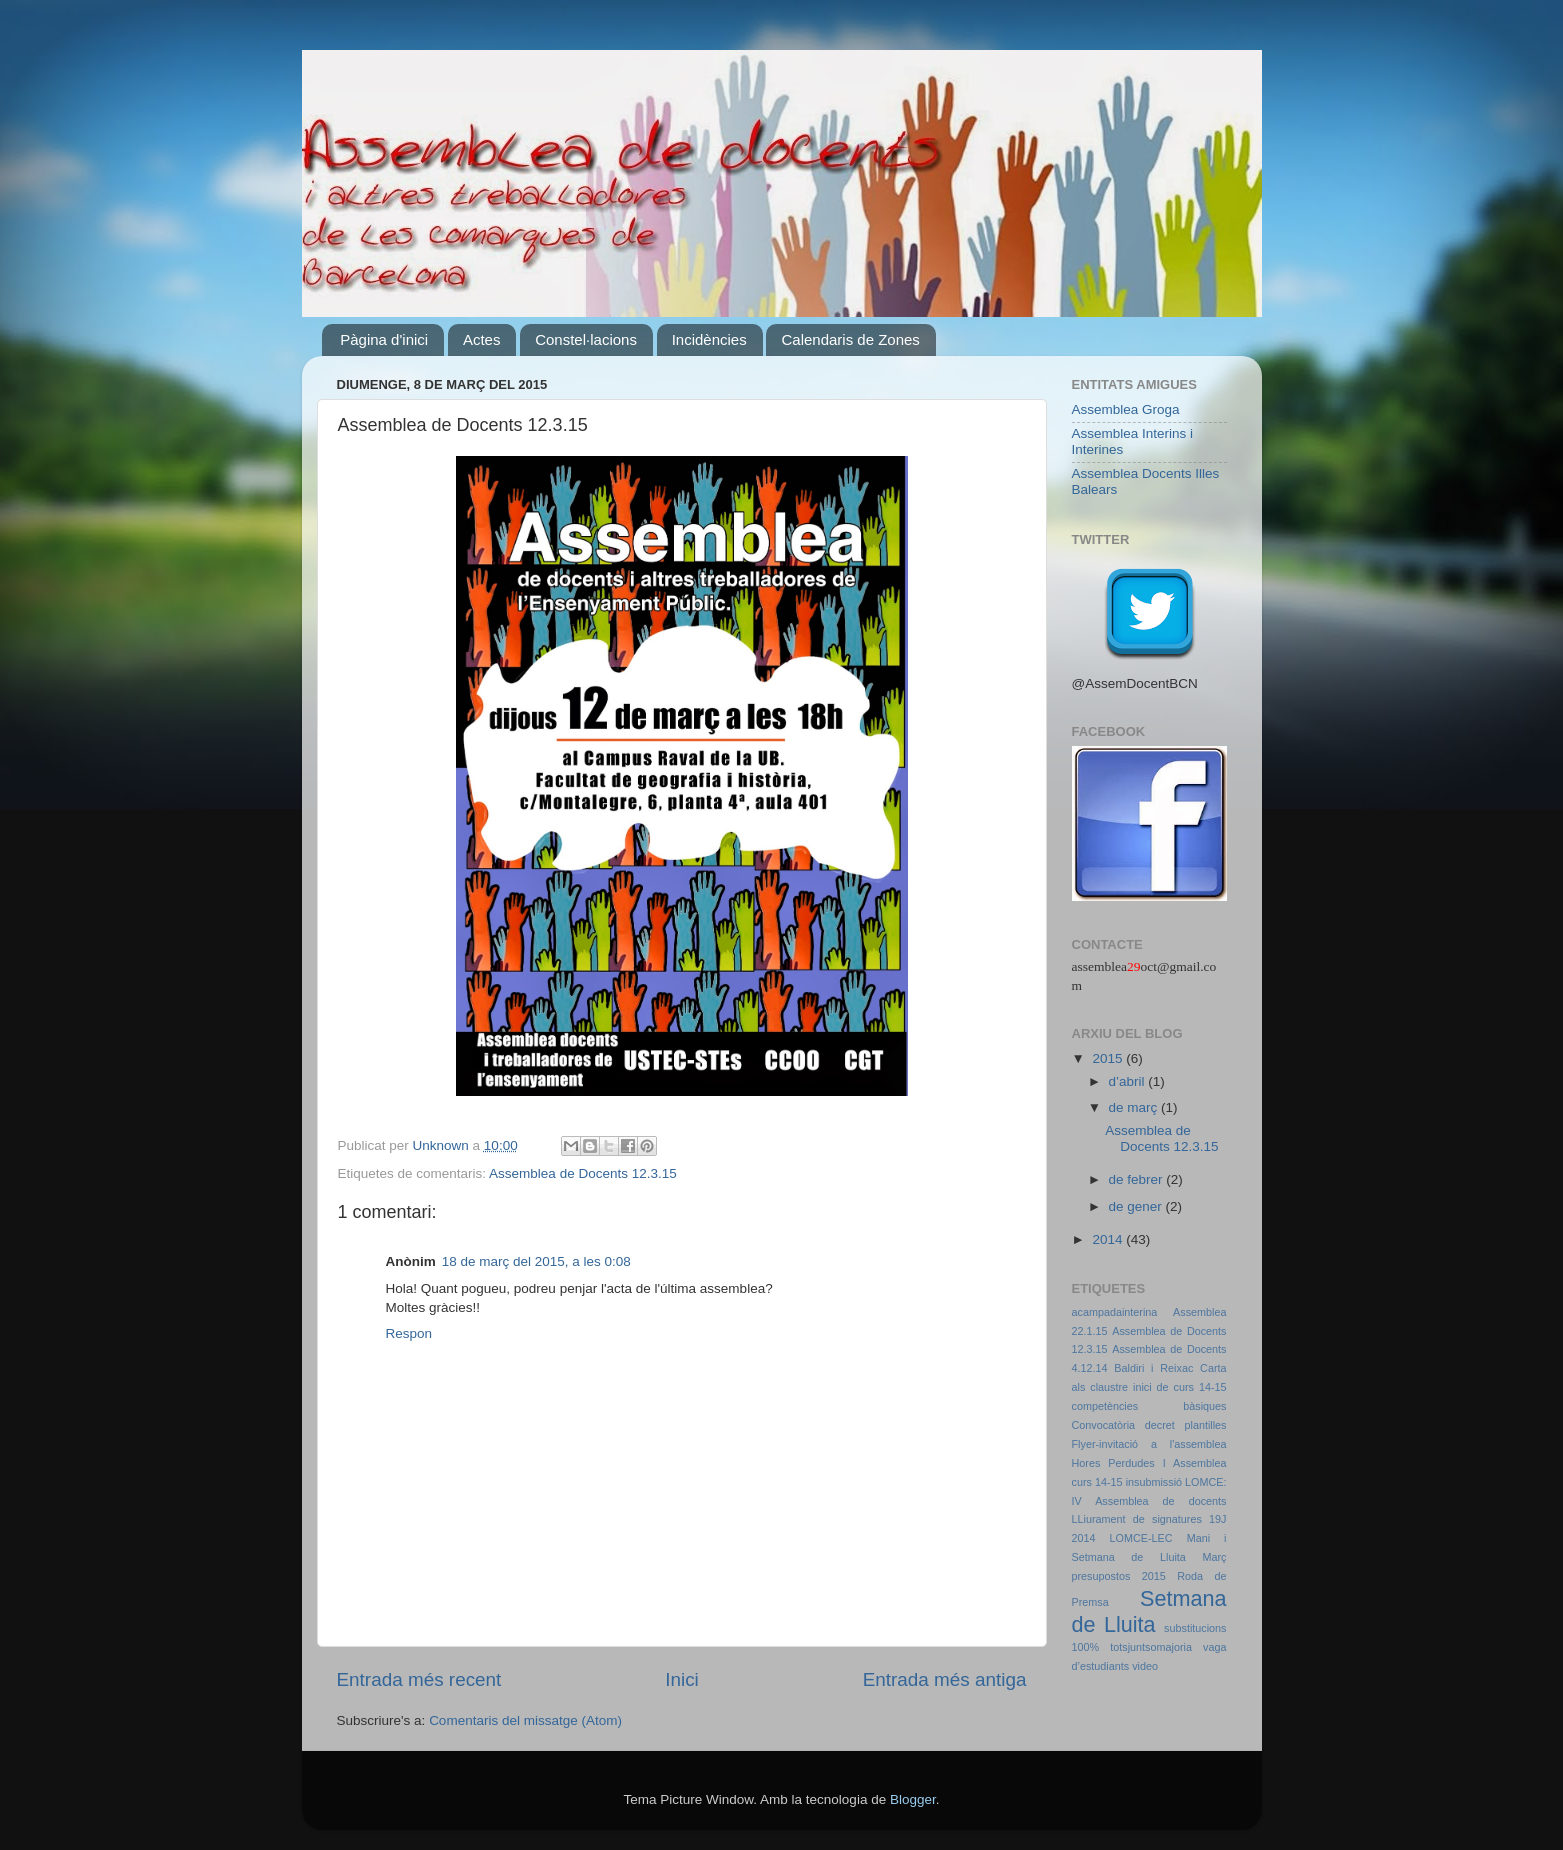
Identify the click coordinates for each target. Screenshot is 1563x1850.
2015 (1109, 1058)
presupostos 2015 (1119, 1576)
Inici (682, 1679)
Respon (409, 1333)
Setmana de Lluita (1149, 1611)
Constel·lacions (586, 339)
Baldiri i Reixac (1153, 1368)
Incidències (709, 339)
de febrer (1138, 1179)
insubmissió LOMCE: (1176, 1482)
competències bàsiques (1149, 1406)
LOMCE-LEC (1141, 1538)
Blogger (913, 1799)
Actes (482, 339)
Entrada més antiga (945, 1679)
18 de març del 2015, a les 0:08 (536, 1261)
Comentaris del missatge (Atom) (525, 1720)
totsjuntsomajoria (1151, 1647)
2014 (1109, 1239)
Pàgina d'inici (384, 339)
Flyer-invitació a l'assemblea (1149, 1444)
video (1145, 1666)
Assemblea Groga (1126, 409)
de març (1135, 1107)
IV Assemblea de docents (1149, 1501)
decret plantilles (1186, 1425)
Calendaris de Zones (850, 339)
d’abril (1129, 1081)
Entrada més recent (419, 1679)
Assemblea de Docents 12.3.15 (583, 1173)
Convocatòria (1104, 1425)
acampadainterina (1115, 1312)
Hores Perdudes (1113, 1463)
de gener (1137, 1206)
